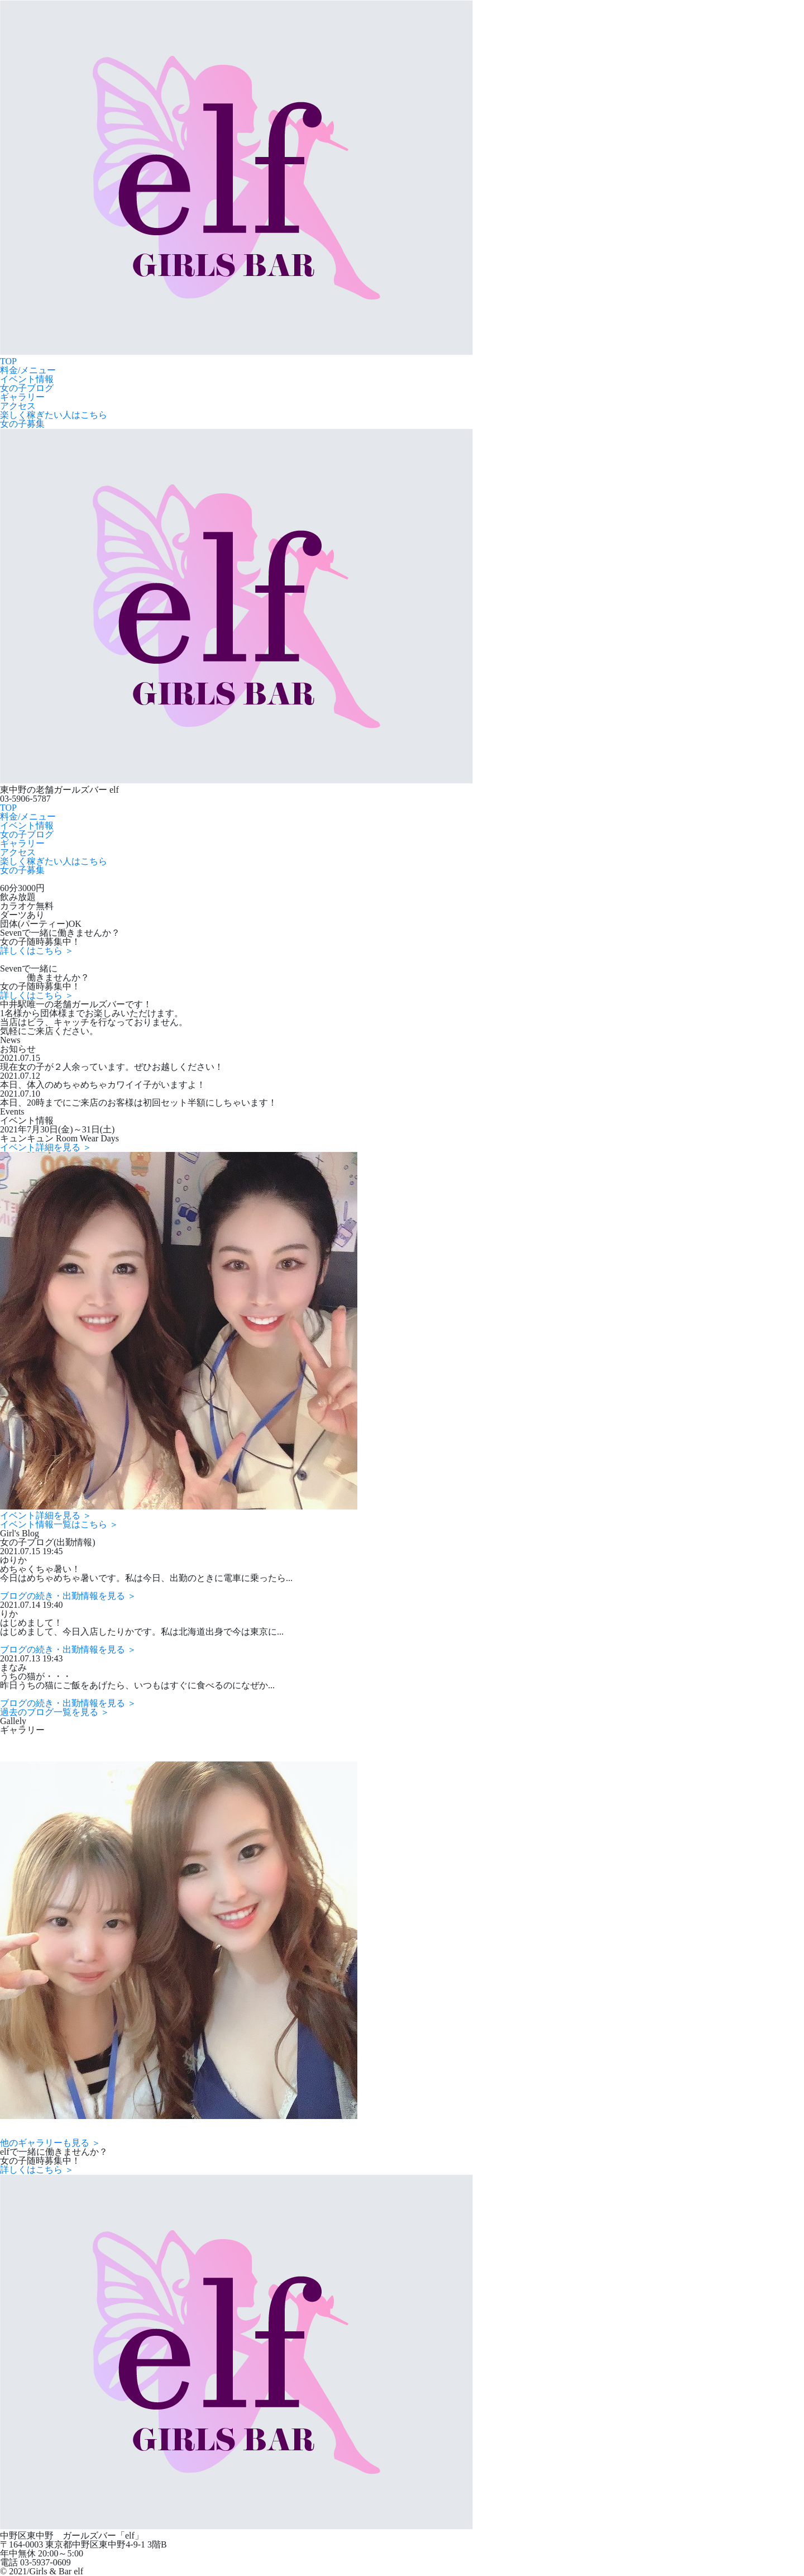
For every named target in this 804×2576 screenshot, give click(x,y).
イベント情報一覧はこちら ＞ (59, 1524)
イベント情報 (27, 379)
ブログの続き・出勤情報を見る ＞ (68, 1596)
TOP (8, 361)
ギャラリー (22, 397)
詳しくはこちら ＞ (37, 950)
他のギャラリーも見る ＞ (50, 2143)
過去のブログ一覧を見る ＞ (54, 1712)
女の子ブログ (27, 388)
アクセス (18, 406)
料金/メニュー (28, 370)
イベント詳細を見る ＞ (46, 1147)
